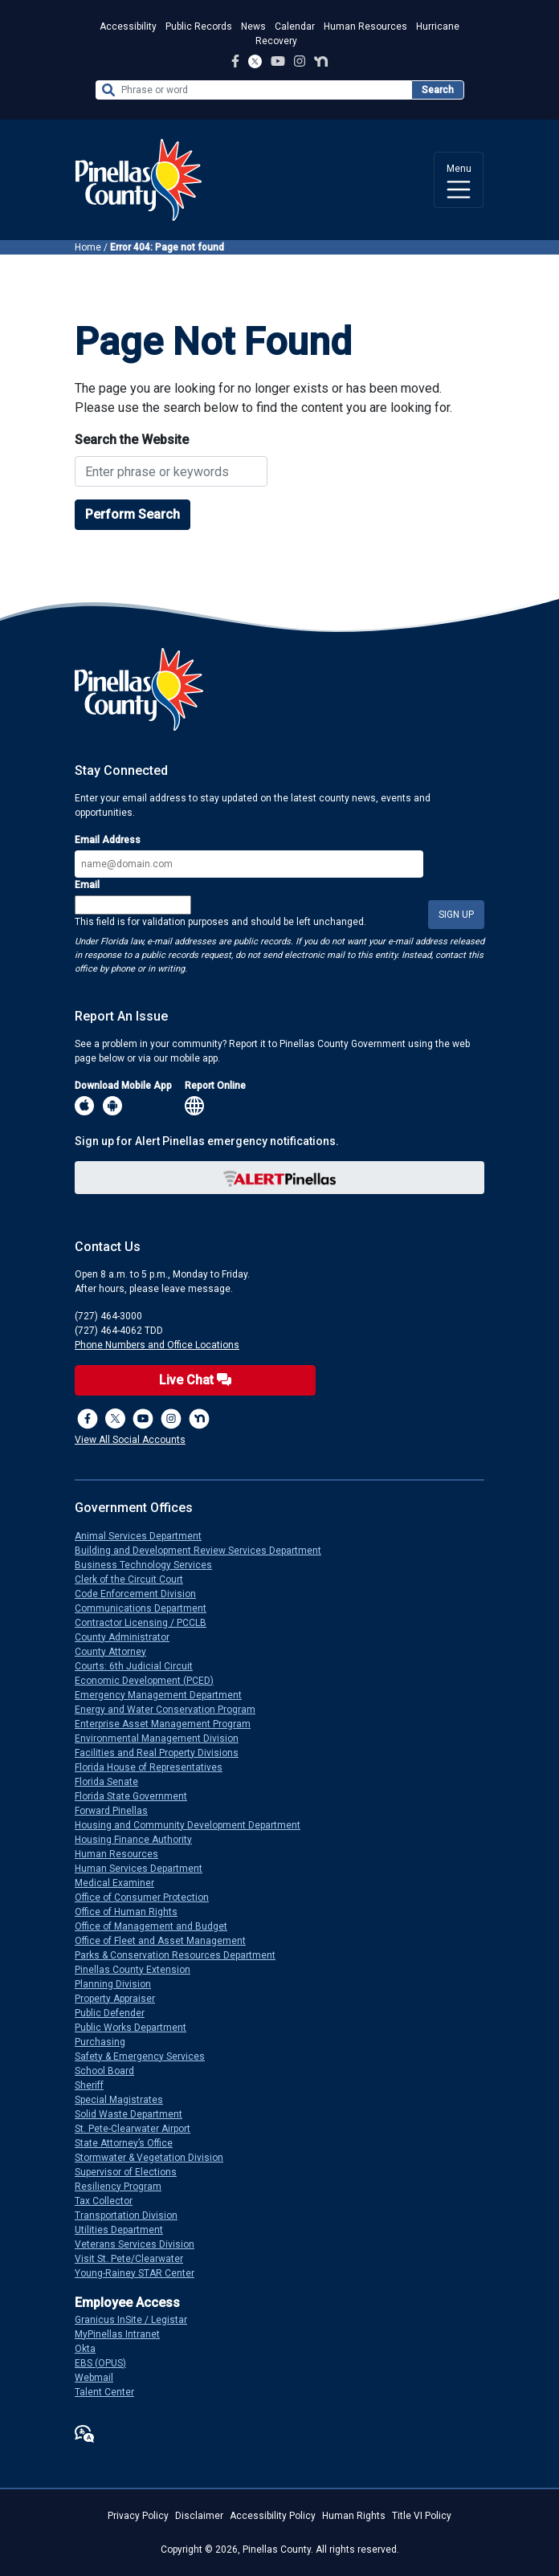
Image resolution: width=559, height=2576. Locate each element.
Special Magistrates (125, 2099)
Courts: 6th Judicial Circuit (140, 1666)
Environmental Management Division (163, 1738)
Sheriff (96, 2085)
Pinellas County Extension (139, 1969)
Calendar (295, 26)
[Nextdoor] (199, 1418)
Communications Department (147, 1608)
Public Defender (116, 2013)
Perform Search (132, 514)
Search (438, 90)
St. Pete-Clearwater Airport (139, 2128)
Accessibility (128, 26)
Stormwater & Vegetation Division (155, 2157)
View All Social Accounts (130, 1439)
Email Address (108, 840)
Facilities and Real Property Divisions (163, 1753)
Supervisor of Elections (132, 2172)
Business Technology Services (150, 1565)
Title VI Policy (421, 2515)
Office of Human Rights (132, 1912)
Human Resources (365, 26)
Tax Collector (110, 2201)
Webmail (100, 2377)
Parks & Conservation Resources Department (181, 1955)
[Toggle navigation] (459, 180)
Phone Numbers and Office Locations (157, 1345)
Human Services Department (145, 1868)
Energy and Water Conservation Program (171, 1709)
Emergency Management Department (165, 1695)
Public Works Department (137, 2027)
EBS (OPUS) (107, 2363)
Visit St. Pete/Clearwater (135, 2258)
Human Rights (354, 2515)
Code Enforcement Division (142, 1594)
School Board (111, 2071)
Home (88, 247)
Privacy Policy (138, 2515)
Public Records (198, 26)
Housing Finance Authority (140, 1839)
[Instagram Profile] (299, 61)
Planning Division (119, 1984)
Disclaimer (199, 2515)
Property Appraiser (121, 1998)
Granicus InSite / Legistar (137, 2319)
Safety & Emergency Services (146, 2056)
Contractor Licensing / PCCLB (147, 1622)
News (253, 26)
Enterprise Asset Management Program (169, 1724)
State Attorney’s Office (130, 2143)
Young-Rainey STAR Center (141, 2273)
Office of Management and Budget (157, 1926)
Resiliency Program (124, 2186)
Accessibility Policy (273, 2515)
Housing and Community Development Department (194, 1825)
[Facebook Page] (235, 61)
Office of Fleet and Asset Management (167, 1940)
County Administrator (128, 1637)
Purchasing (106, 2042)
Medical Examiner (121, 1883)
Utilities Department (125, 2230)
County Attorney (117, 1651)
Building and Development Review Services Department (204, 1550)
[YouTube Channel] (278, 61)
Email (87, 885)
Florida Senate (113, 1781)
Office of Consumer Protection (148, 1897)
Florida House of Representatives (155, 1767)
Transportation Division (132, 2215)
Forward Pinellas (118, 1810)
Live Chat (195, 1380)
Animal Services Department (145, 1536)
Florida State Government (137, 1796)
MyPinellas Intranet (124, 2334)
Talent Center (111, 2392)
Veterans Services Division (141, 2244)
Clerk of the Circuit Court (135, 1579)
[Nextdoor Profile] (321, 61)
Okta (92, 2348)
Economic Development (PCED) (151, 1680)
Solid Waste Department (135, 2114)
